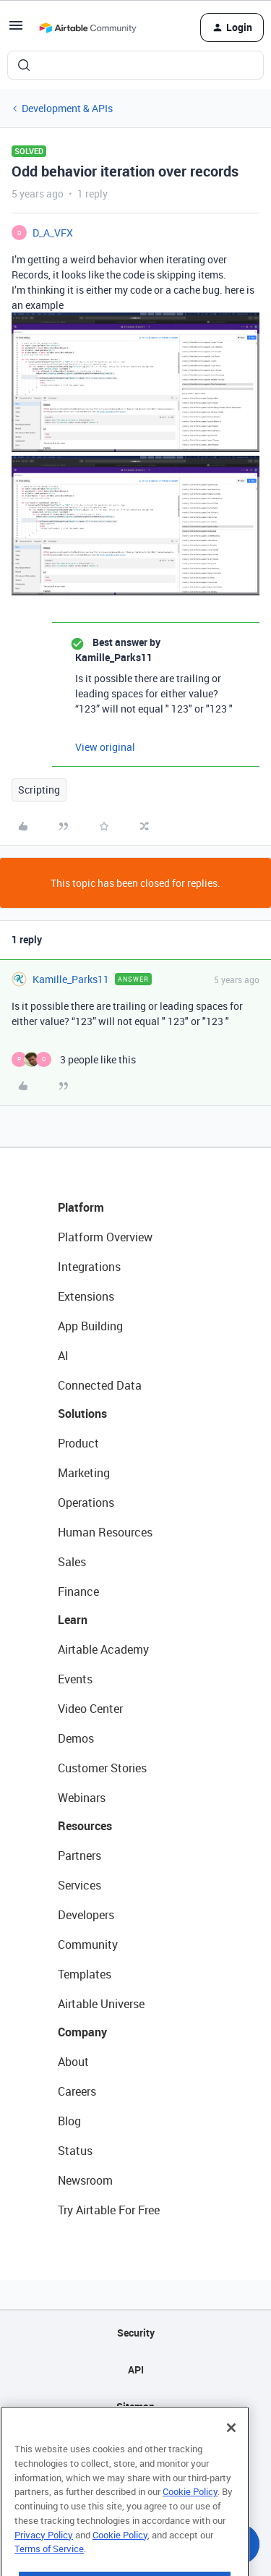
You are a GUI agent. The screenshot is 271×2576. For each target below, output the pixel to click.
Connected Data (100, 1385)
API (136, 2369)
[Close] (231, 2449)
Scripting (39, 789)
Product (78, 1443)
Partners (79, 1855)
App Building (90, 1326)
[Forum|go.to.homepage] (87, 27)
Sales (72, 1562)
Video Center (90, 1709)
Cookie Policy (190, 2512)
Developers (86, 1915)
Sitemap (135, 2406)
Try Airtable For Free (109, 2210)
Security (136, 2332)
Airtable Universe (101, 2004)
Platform (81, 1207)
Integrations (89, 1267)
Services (79, 1885)
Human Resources (105, 1532)
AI (63, 1356)
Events (75, 1679)
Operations (86, 1502)
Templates (84, 1974)
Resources (85, 1826)
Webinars (82, 1798)
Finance (78, 1591)
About (73, 2062)
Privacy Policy (43, 2555)
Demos (76, 1738)
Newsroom (85, 2180)
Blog (69, 2121)
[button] (16, 30)
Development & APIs (67, 108)
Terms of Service (49, 2569)
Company (82, 2032)
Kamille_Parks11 (71, 979)
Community (88, 1944)
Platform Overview (105, 1237)
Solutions (82, 1413)
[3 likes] (74, 1059)
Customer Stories (102, 1768)
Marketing (84, 1473)
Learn (72, 1620)
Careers (77, 2091)
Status (75, 2151)
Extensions (86, 1296)
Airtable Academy (103, 1649)
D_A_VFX (53, 232)
